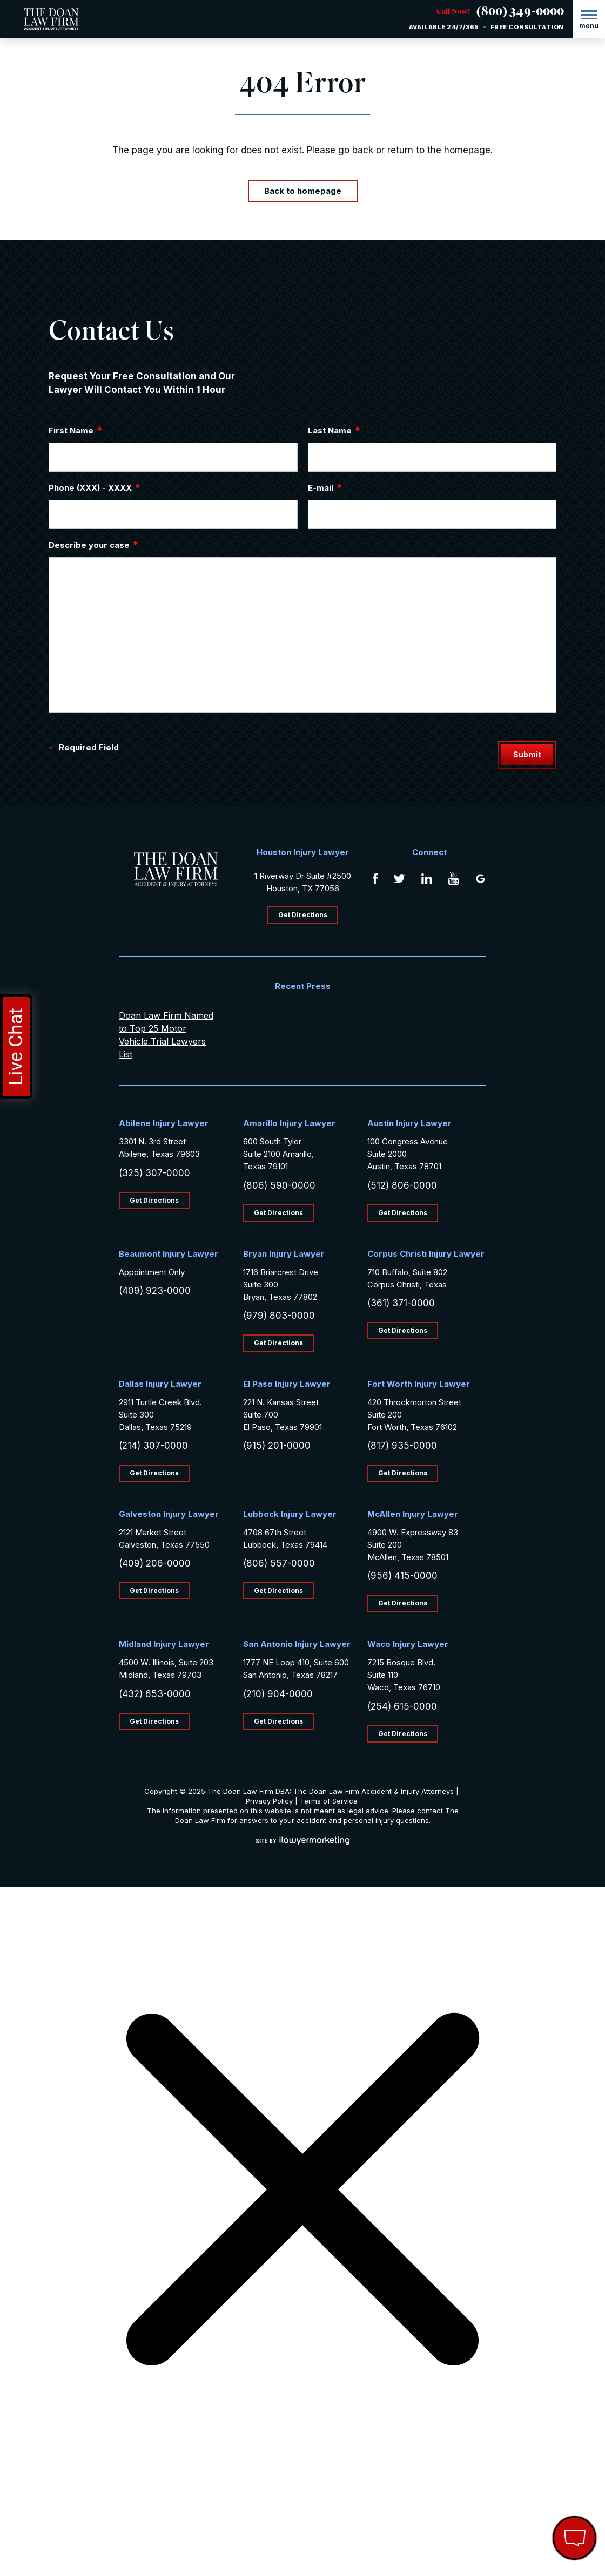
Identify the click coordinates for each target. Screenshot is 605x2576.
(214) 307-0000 (153, 1445)
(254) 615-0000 (402, 1706)
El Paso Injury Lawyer (287, 1384)
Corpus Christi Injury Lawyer (426, 1254)
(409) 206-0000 (155, 1563)
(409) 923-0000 (155, 1290)
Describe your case (94, 544)
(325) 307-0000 (154, 1173)
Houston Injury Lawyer (303, 852)
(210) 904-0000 (278, 1694)
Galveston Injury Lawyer (169, 1514)
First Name (76, 430)
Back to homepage (302, 191)
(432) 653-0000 (155, 1694)
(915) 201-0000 (277, 1445)
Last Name (334, 430)
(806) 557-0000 (279, 1563)
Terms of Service (329, 1801)
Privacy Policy (269, 1801)
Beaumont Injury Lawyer (168, 1254)
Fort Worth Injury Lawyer (418, 1384)
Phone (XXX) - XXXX (95, 487)
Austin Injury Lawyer (409, 1123)
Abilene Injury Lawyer (164, 1123)
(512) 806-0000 (402, 1185)
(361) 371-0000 (401, 1303)
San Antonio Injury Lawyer (297, 1644)
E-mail (325, 487)
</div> (81, 2533)
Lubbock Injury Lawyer (290, 1514)
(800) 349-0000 (520, 12)
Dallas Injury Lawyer (160, 1384)
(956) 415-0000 (402, 1575)
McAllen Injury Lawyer (412, 1514)
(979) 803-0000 (279, 1315)
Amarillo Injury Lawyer (289, 1123)
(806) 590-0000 (279, 1185)
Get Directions (302, 915)
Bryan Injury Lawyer (284, 1254)
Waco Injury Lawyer (407, 1644)
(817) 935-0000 (402, 1445)
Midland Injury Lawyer (164, 1644)
